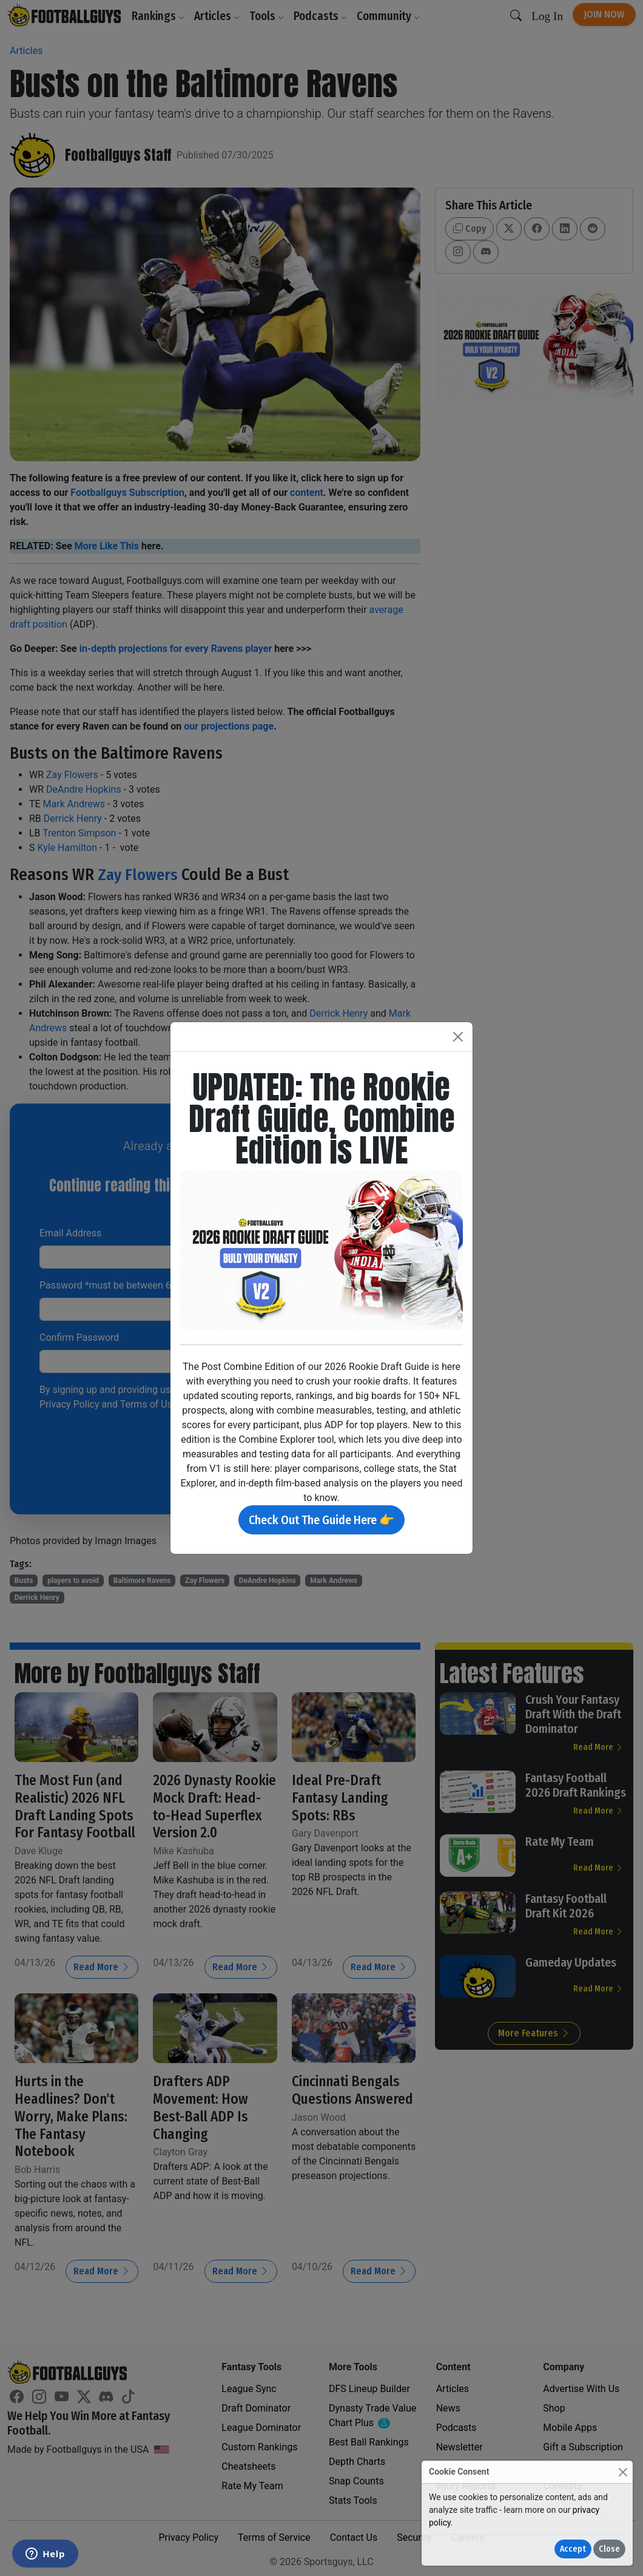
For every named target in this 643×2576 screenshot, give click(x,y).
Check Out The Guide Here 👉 (321, 1520)
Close (609, 2549)
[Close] (622, 2472)
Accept (573, 2549)
